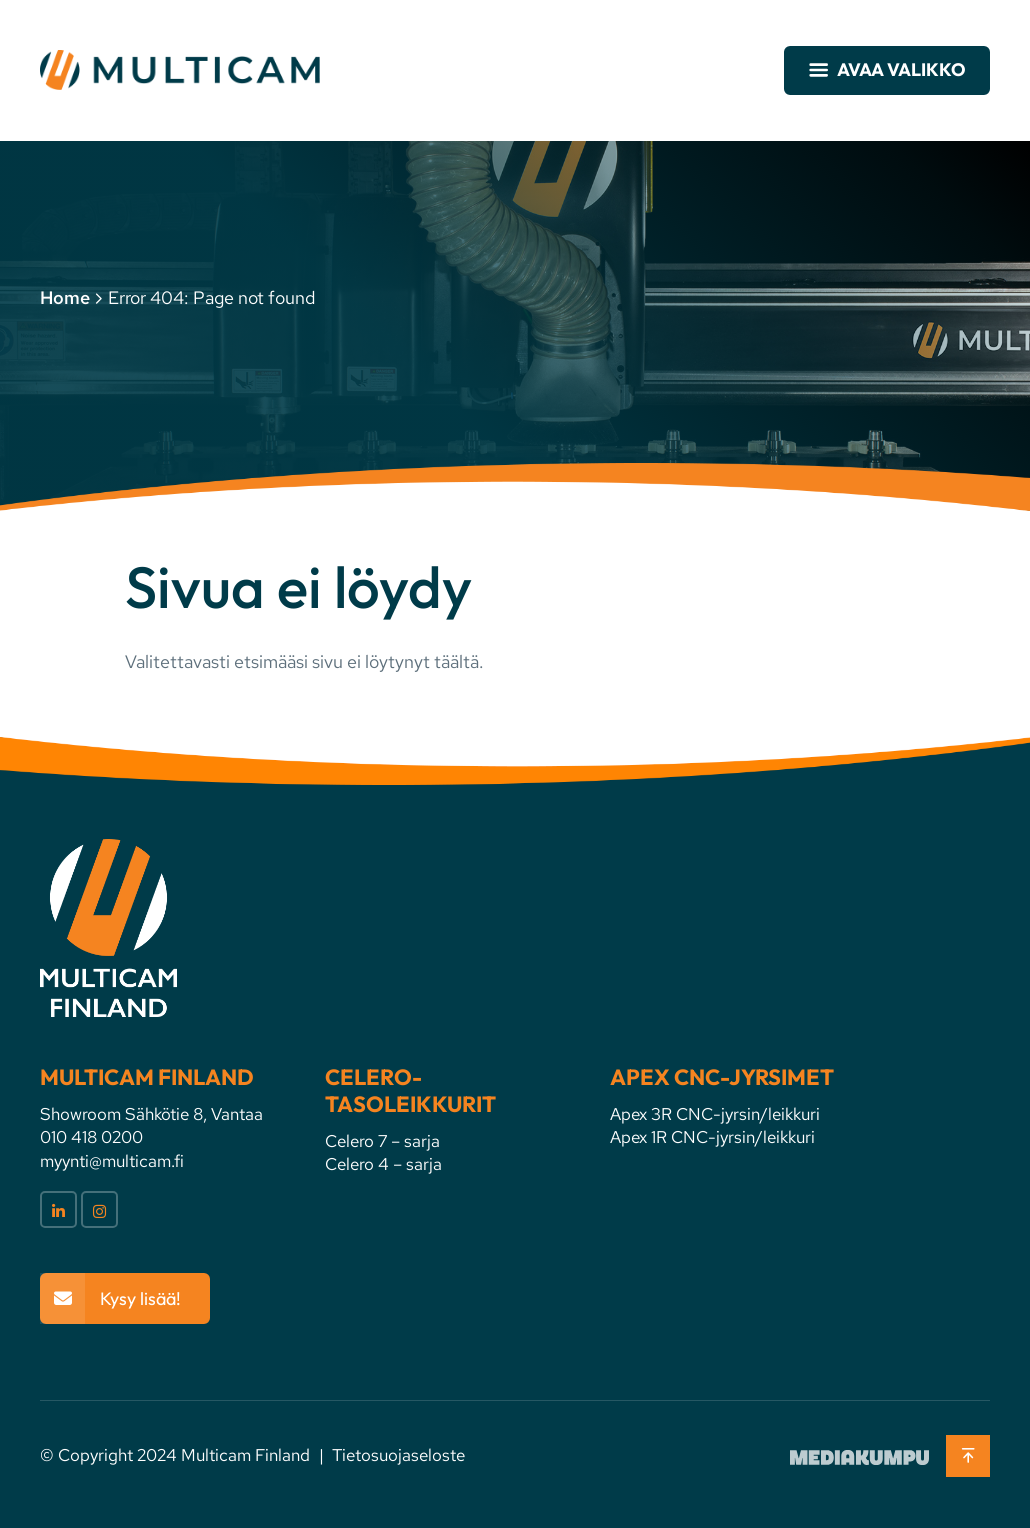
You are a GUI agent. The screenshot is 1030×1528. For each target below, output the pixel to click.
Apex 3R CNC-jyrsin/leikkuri (715, 1114)
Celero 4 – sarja (383, 1164)
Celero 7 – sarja (382, 1141)
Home (65, 297)
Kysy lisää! (140, 1298)
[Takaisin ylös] (968, 1456)
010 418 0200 (91, 1137)
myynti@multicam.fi (112, 1161)
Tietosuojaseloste (398, 1455)
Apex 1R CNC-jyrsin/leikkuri (712, 1137)
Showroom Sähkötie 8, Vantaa (151, 1114)
